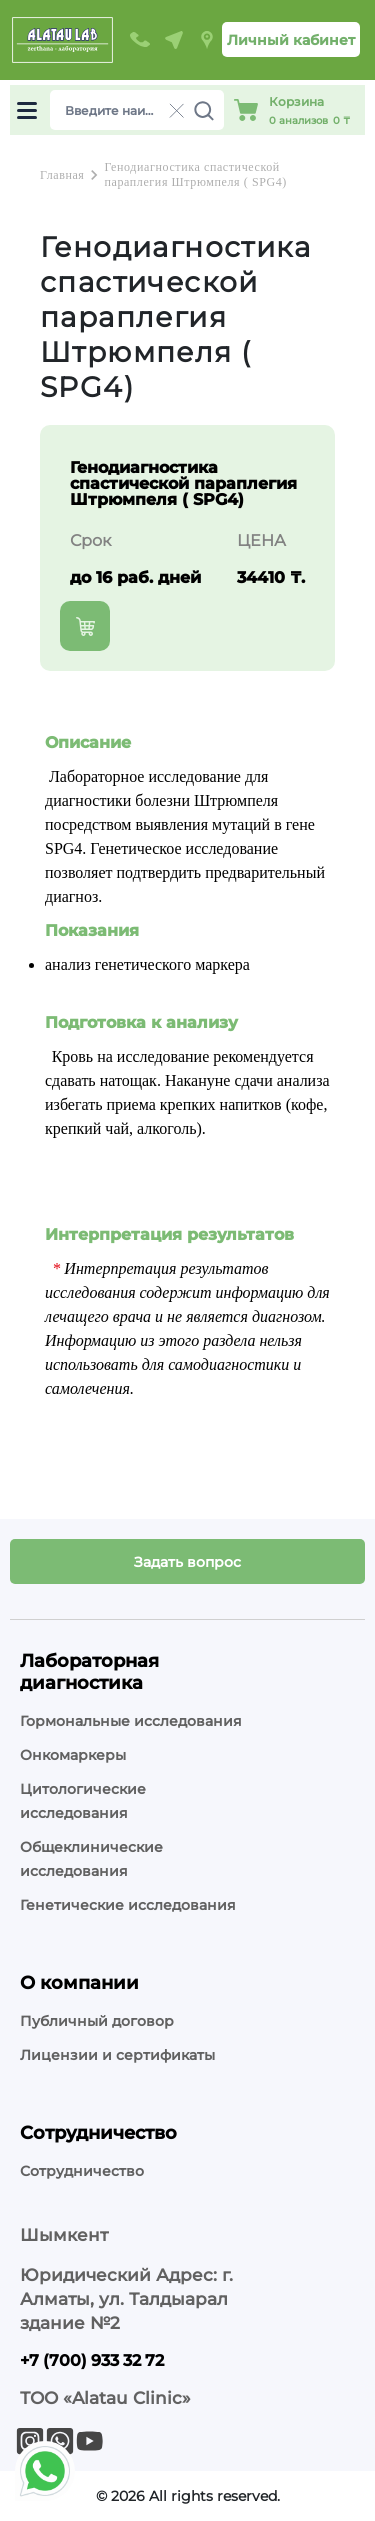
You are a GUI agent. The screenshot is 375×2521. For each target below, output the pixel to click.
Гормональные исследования (131, 1721)
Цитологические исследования (83, 1801)
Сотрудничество (82, 2171)
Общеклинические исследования (91, 1859)
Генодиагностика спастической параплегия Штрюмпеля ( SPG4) (195, 174)
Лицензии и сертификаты (117, 2055)
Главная (62, 175)
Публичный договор (97, 2021)
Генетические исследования (128, 1905)
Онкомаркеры (73, 1755)
